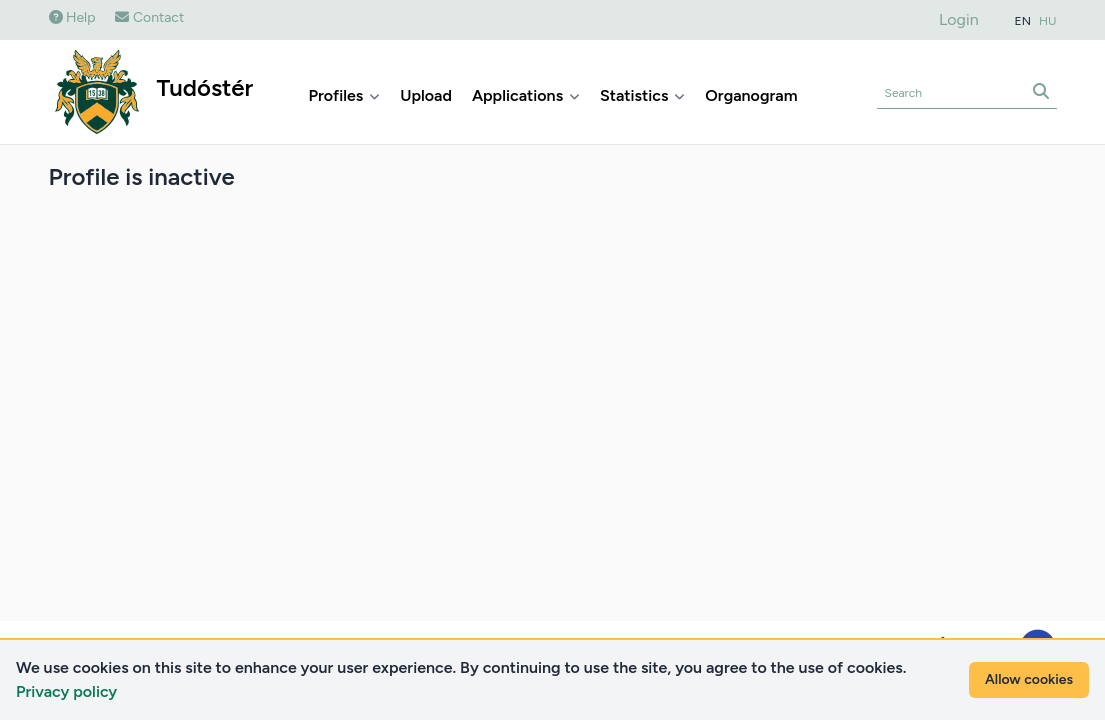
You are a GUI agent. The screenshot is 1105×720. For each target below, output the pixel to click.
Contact (149, 17)
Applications (526, 95)
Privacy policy (66, 691)
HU (1048, 21)
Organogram (751, 95)
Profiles (345, 95)
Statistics (642, 95)
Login (959, 19)
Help (72, 17)
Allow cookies (1029, 679)
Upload (426, 95)
